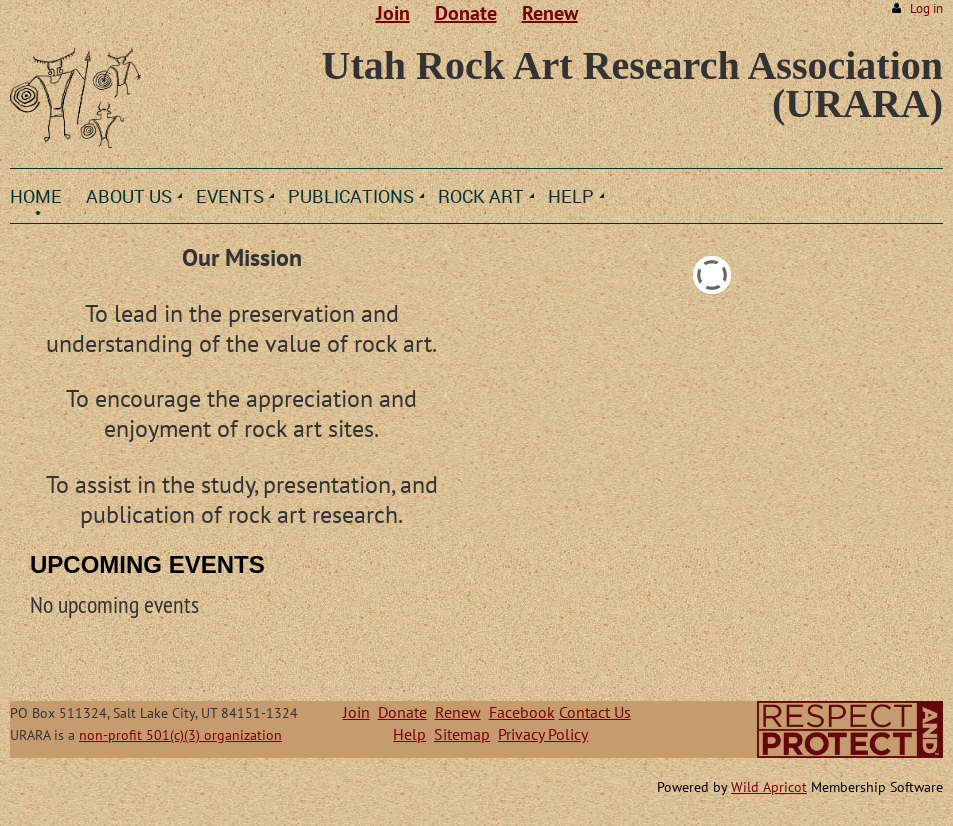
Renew (550, 13)
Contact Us (595, 712)
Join (393, 13)
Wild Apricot (769, 787)
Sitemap (462, 734)
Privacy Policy (543, 734)
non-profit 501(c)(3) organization (180, 735)
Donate (466, 13)
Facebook (522, 712)
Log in (926, 8)
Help (409, 734)
